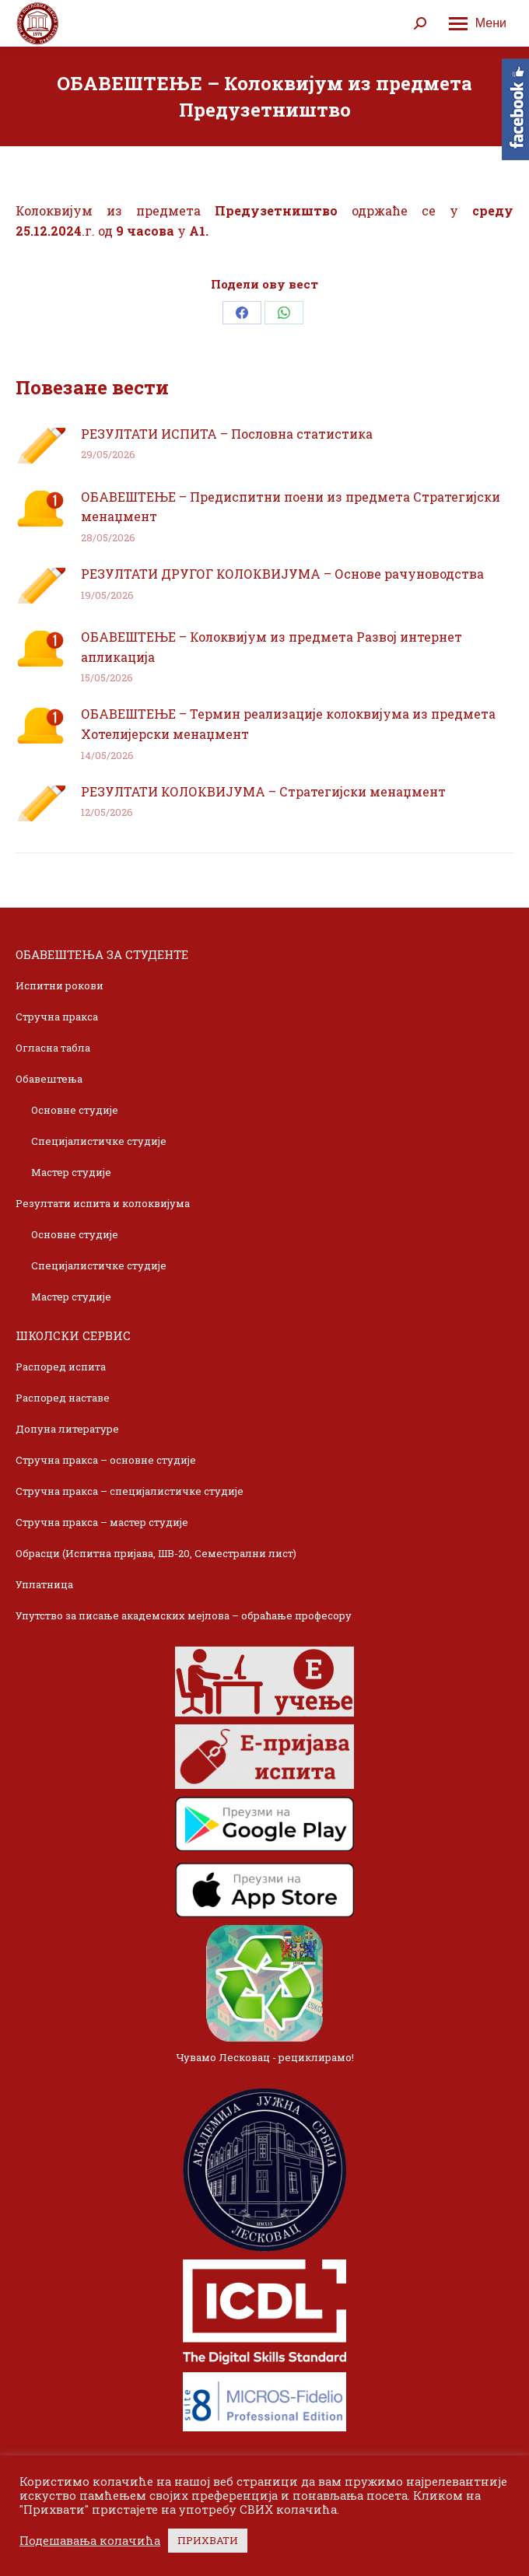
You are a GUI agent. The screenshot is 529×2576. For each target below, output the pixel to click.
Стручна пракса (57, 1017)
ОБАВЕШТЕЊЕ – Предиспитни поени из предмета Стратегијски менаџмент (290, 506)
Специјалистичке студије (98, 1141)
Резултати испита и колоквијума (103, 1203)
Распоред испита (61, 1367)
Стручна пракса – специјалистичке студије (129, 1491)
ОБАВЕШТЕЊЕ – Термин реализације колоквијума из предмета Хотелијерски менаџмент (288, 723)
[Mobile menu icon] (477, 23)
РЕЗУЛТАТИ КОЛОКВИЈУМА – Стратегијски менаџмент (263, 791)
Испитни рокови (59, 985)
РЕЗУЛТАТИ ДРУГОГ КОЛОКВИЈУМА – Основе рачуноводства (282, 573)
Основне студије (74, 1110)
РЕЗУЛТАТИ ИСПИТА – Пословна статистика (227, 433)
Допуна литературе (67, 1429)
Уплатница (44, 1584)
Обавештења (49, 1079)
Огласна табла (53, 1048)
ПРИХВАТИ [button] (207, 2540)
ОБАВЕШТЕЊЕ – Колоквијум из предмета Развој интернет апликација (271, 646)
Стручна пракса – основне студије (106, 1460)
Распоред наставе (63, 1398)
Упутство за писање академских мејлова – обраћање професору (184, 1615)
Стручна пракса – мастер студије (102, 1522)
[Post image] (40, 446)
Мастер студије (71, 1172)
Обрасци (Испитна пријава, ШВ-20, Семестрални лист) (156, 1553)
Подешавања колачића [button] (89, 2541)
